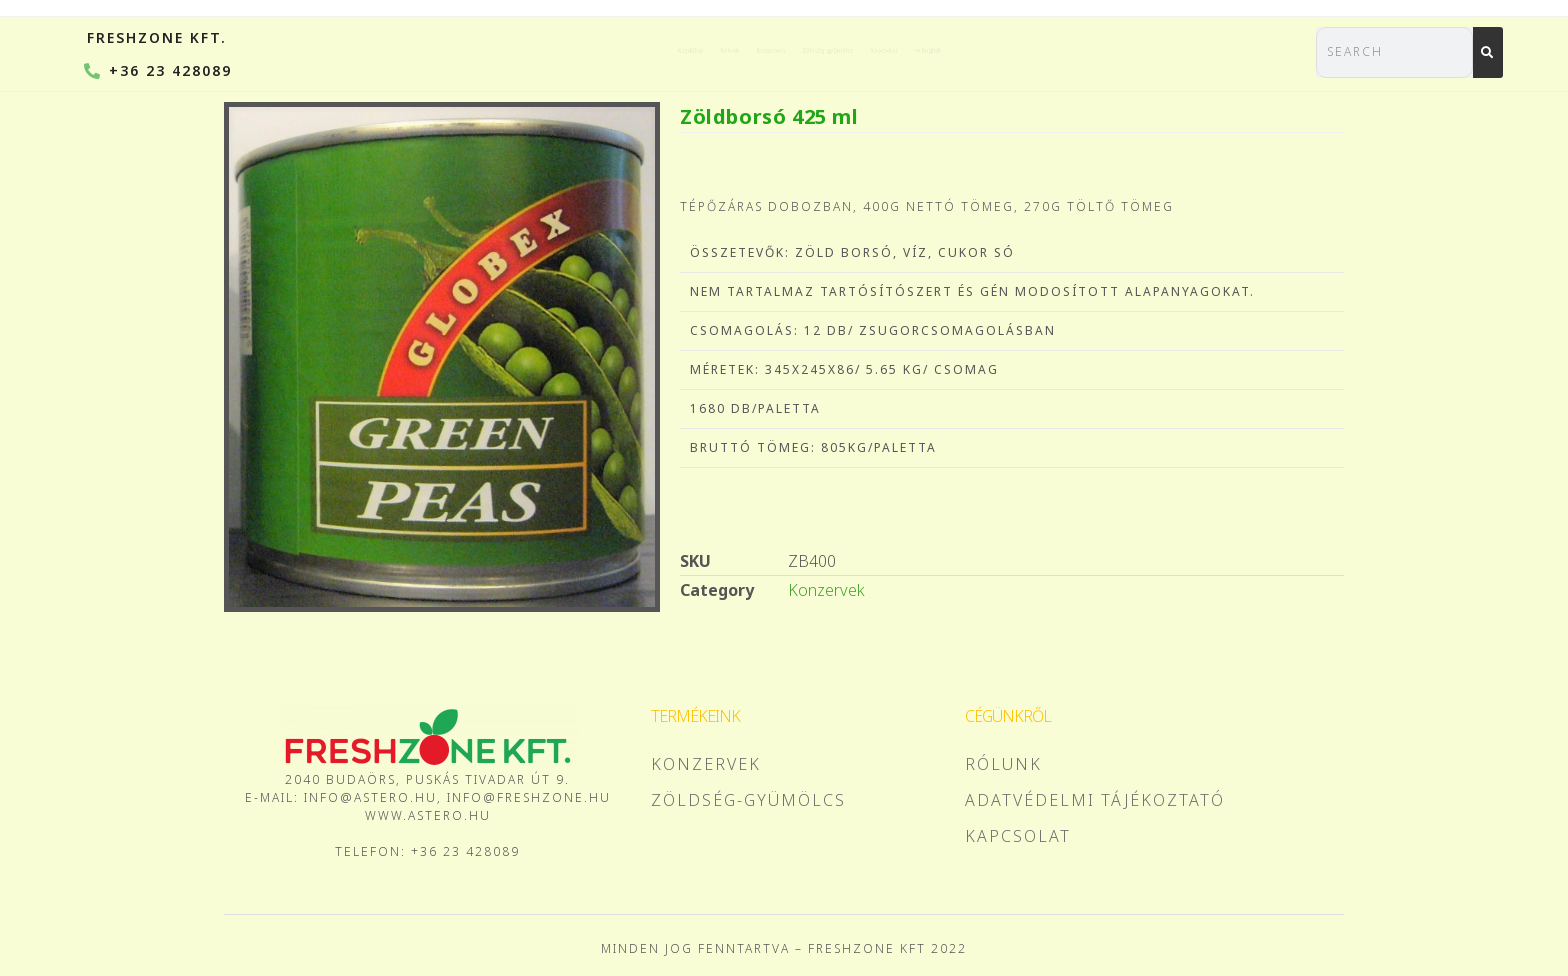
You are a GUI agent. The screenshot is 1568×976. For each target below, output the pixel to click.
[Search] (1488, 52)
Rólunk (587, 49)
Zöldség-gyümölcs (861, 49)
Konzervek (702, 49)
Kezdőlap (478, 49)
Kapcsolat (1017, 49)
